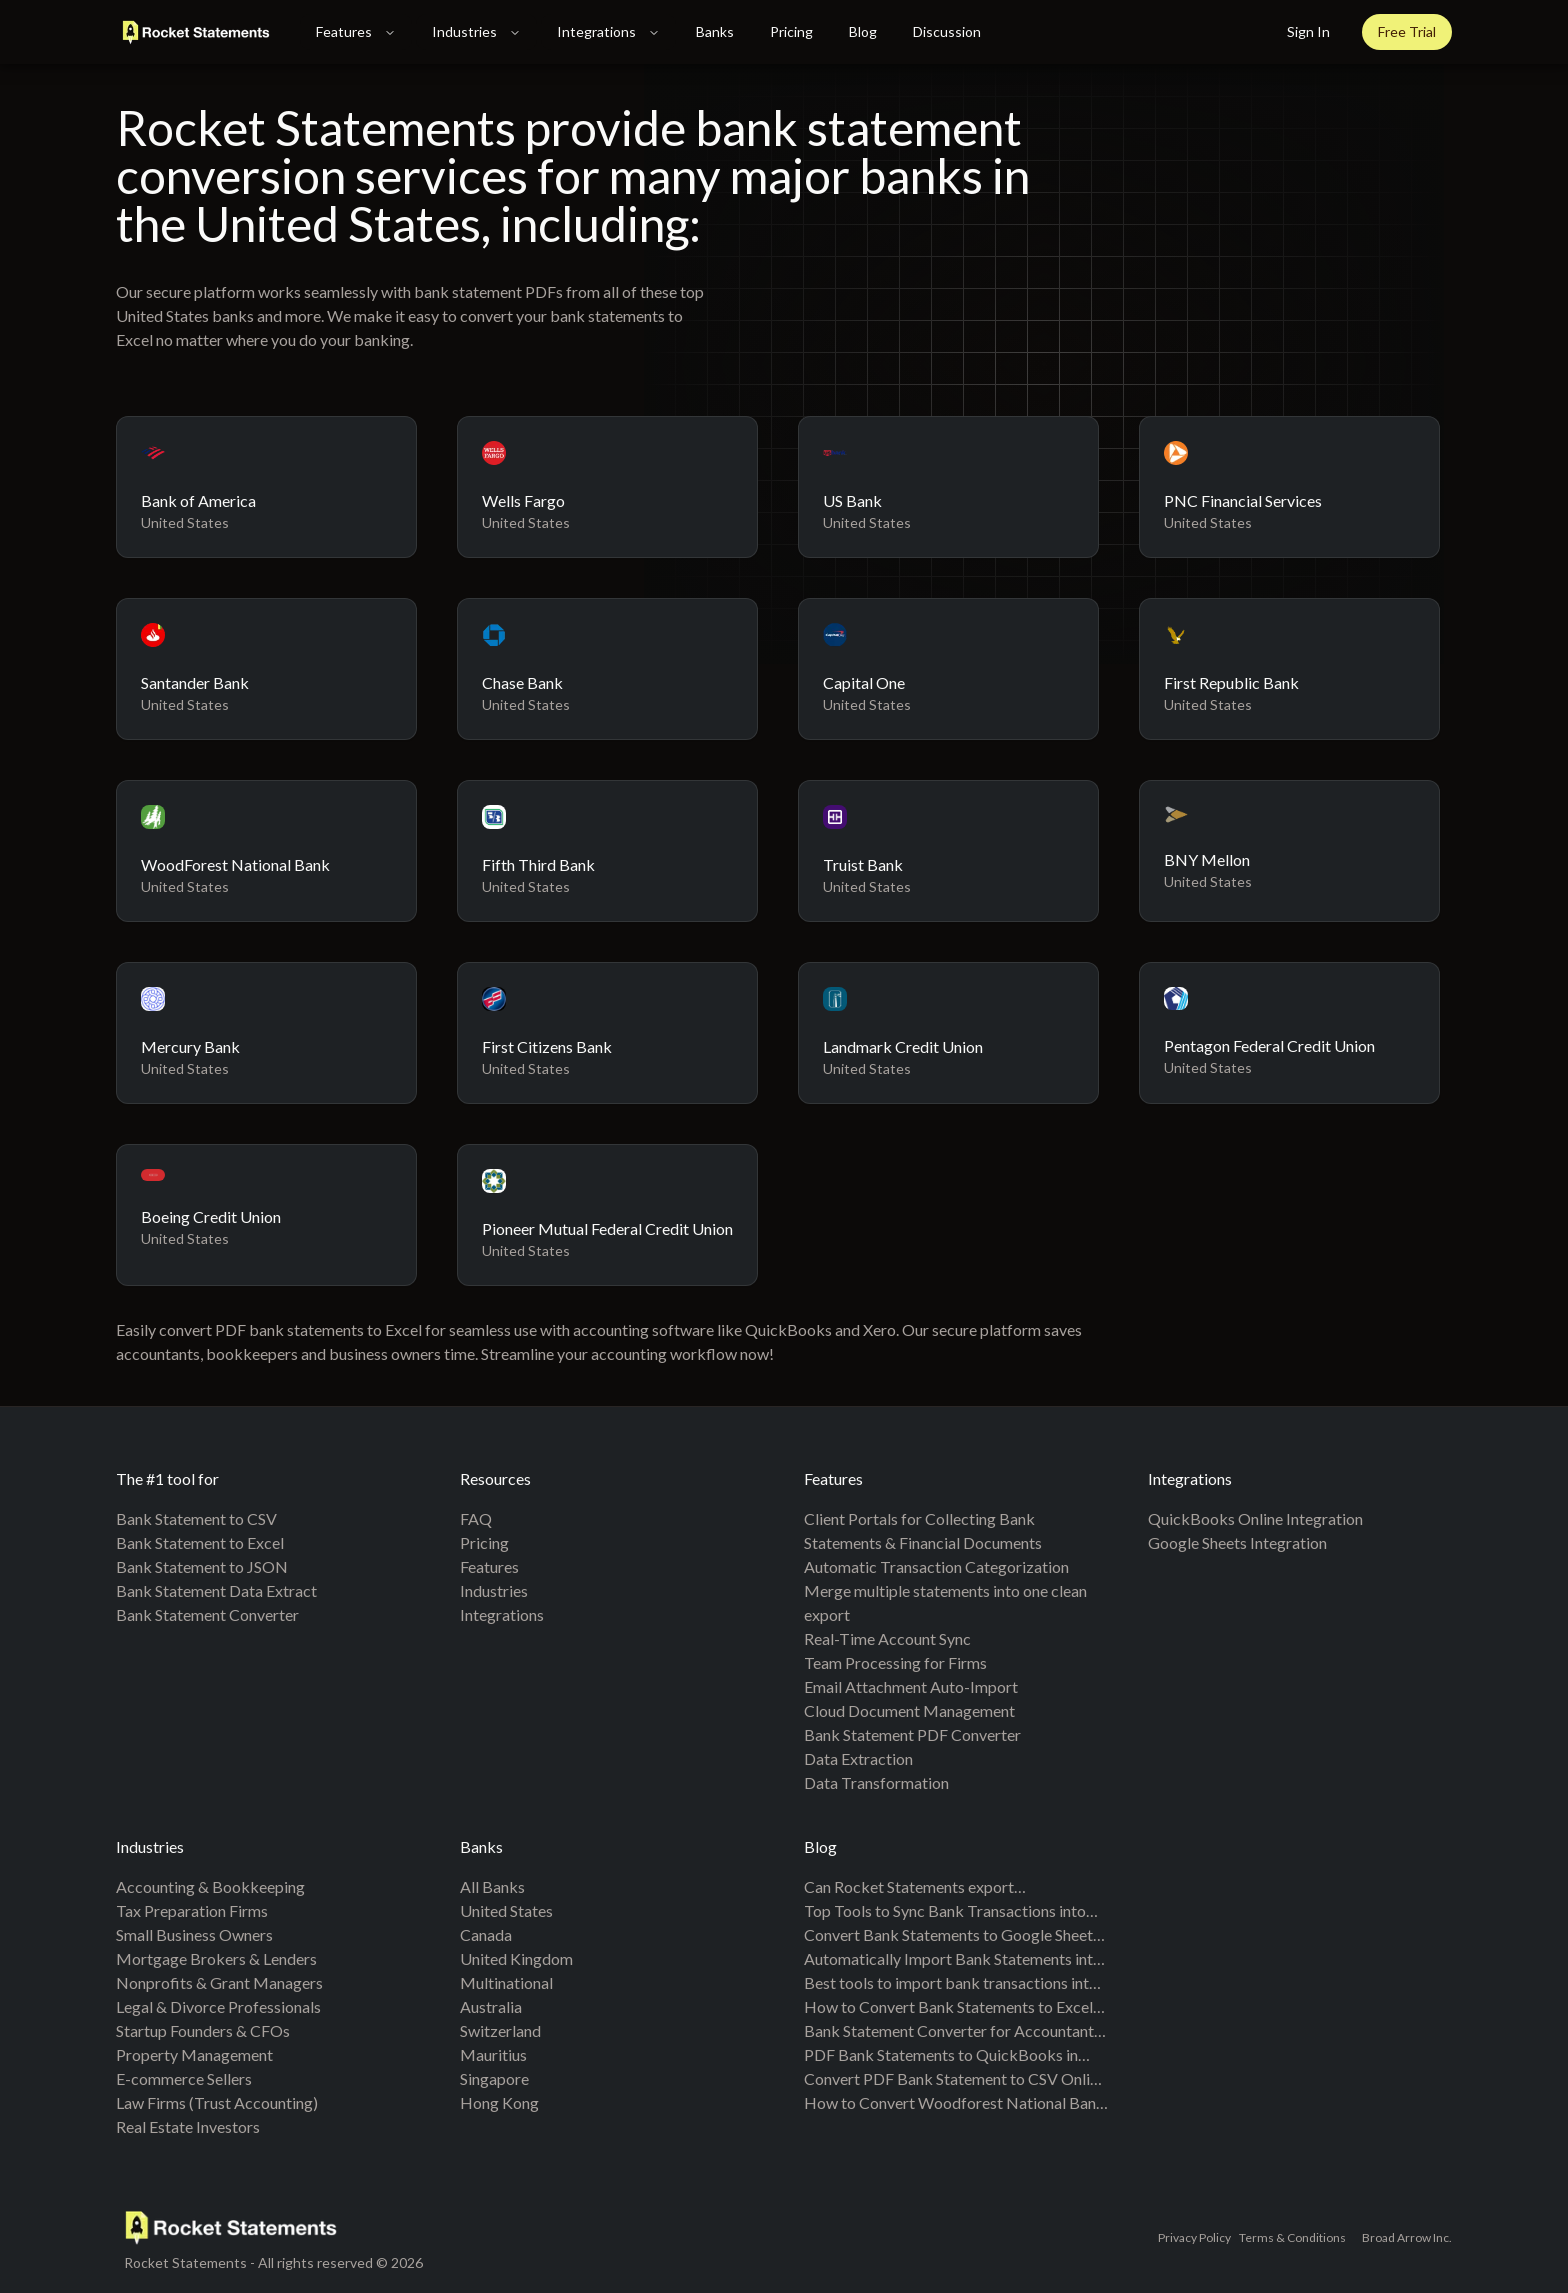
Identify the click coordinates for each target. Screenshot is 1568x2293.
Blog (863, 31)
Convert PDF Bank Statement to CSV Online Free (955, 2080)
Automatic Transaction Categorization (936, 1566)
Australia (491, 2006)
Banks (715, 31)
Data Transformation (876, 1782)
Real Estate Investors (188, 2126)
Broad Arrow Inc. (1407, 2237)
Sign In (1308, 31)
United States (506, 1910)
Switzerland (500, 2030)
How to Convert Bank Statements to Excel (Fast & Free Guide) (948, 2008)
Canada (486, 1934)
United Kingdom (516, 1958)
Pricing (791, 31)
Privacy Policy (1194, 2237)
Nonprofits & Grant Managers (219, 1982)
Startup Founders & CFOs (203, 2030)
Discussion (947, 31)
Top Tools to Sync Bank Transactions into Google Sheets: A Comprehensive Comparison (945, 1912)
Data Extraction (858, 1758)
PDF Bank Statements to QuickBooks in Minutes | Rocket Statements (941, 2056)
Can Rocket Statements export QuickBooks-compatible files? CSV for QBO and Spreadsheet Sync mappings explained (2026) (938, 1888)
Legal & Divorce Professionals (218, 2006)
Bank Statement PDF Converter (912, 1734)
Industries (476, 31)
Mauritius (493, 2054)
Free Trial (1407, 31)
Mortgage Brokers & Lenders (216, 1958)
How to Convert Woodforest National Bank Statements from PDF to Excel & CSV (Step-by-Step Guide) (954, 2104)
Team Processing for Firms (895, 1662)
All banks (492, 1886)
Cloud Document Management (909, 1710)
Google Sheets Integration (1237, 1542)
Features (356, 31)
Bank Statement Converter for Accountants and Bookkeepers (952, 2032)
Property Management (194, 2054)
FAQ (476, 1518)
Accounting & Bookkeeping (210, 1886)
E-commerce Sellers (184, 2078)
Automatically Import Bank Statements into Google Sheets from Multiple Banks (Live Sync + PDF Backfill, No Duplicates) (953, 1960)
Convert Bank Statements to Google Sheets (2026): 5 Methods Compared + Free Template (952, 1936)
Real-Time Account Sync (887, 1638)
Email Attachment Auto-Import (911, 1686)
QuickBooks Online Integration (1255, 1518)
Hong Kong (499, 2102)
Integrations (608, 31)
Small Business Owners (194, 1934)
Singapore (494, 2078)
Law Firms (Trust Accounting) (217, 2102)
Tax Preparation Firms (192, 1910)
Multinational (506, 1982)
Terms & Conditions (1292, 2237)
